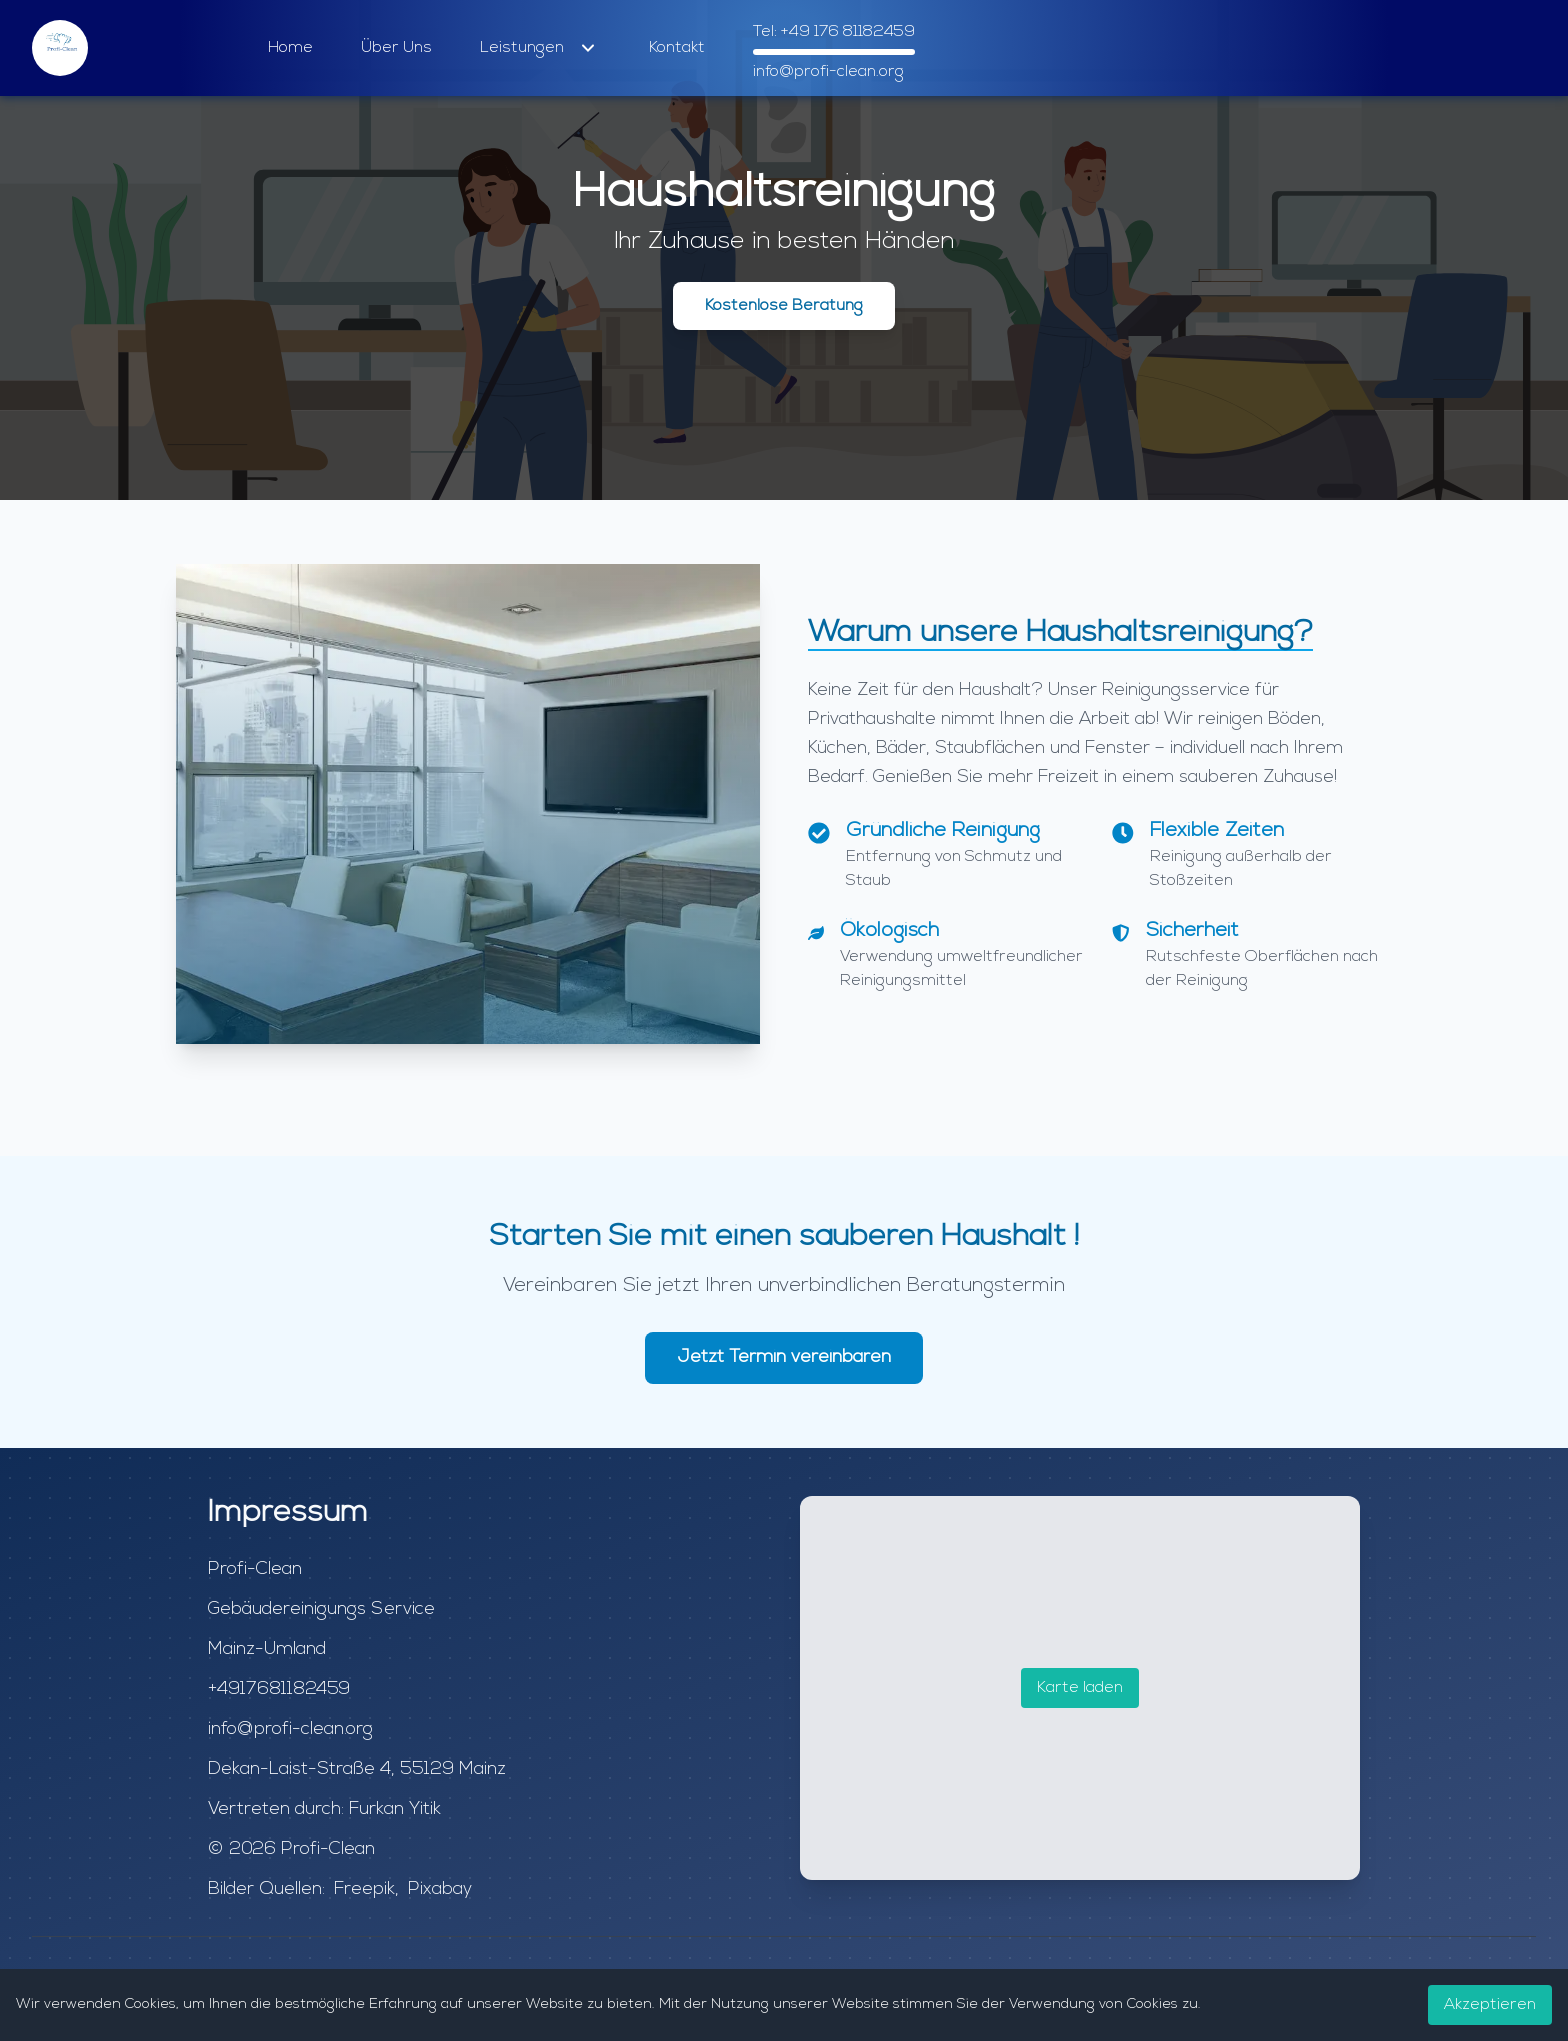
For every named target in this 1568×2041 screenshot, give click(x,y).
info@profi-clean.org (828, 72)
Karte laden (1080, 1688)
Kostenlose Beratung (784, 306)
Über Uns (396, 48)
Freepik (364, 1889)
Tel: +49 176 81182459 (834, 32)
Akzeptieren (1490, 2005)
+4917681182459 (279, 1689)
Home (290, 48)
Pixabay (440, 1889)
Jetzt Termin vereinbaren (784, 1357)
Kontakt (677, 48)
